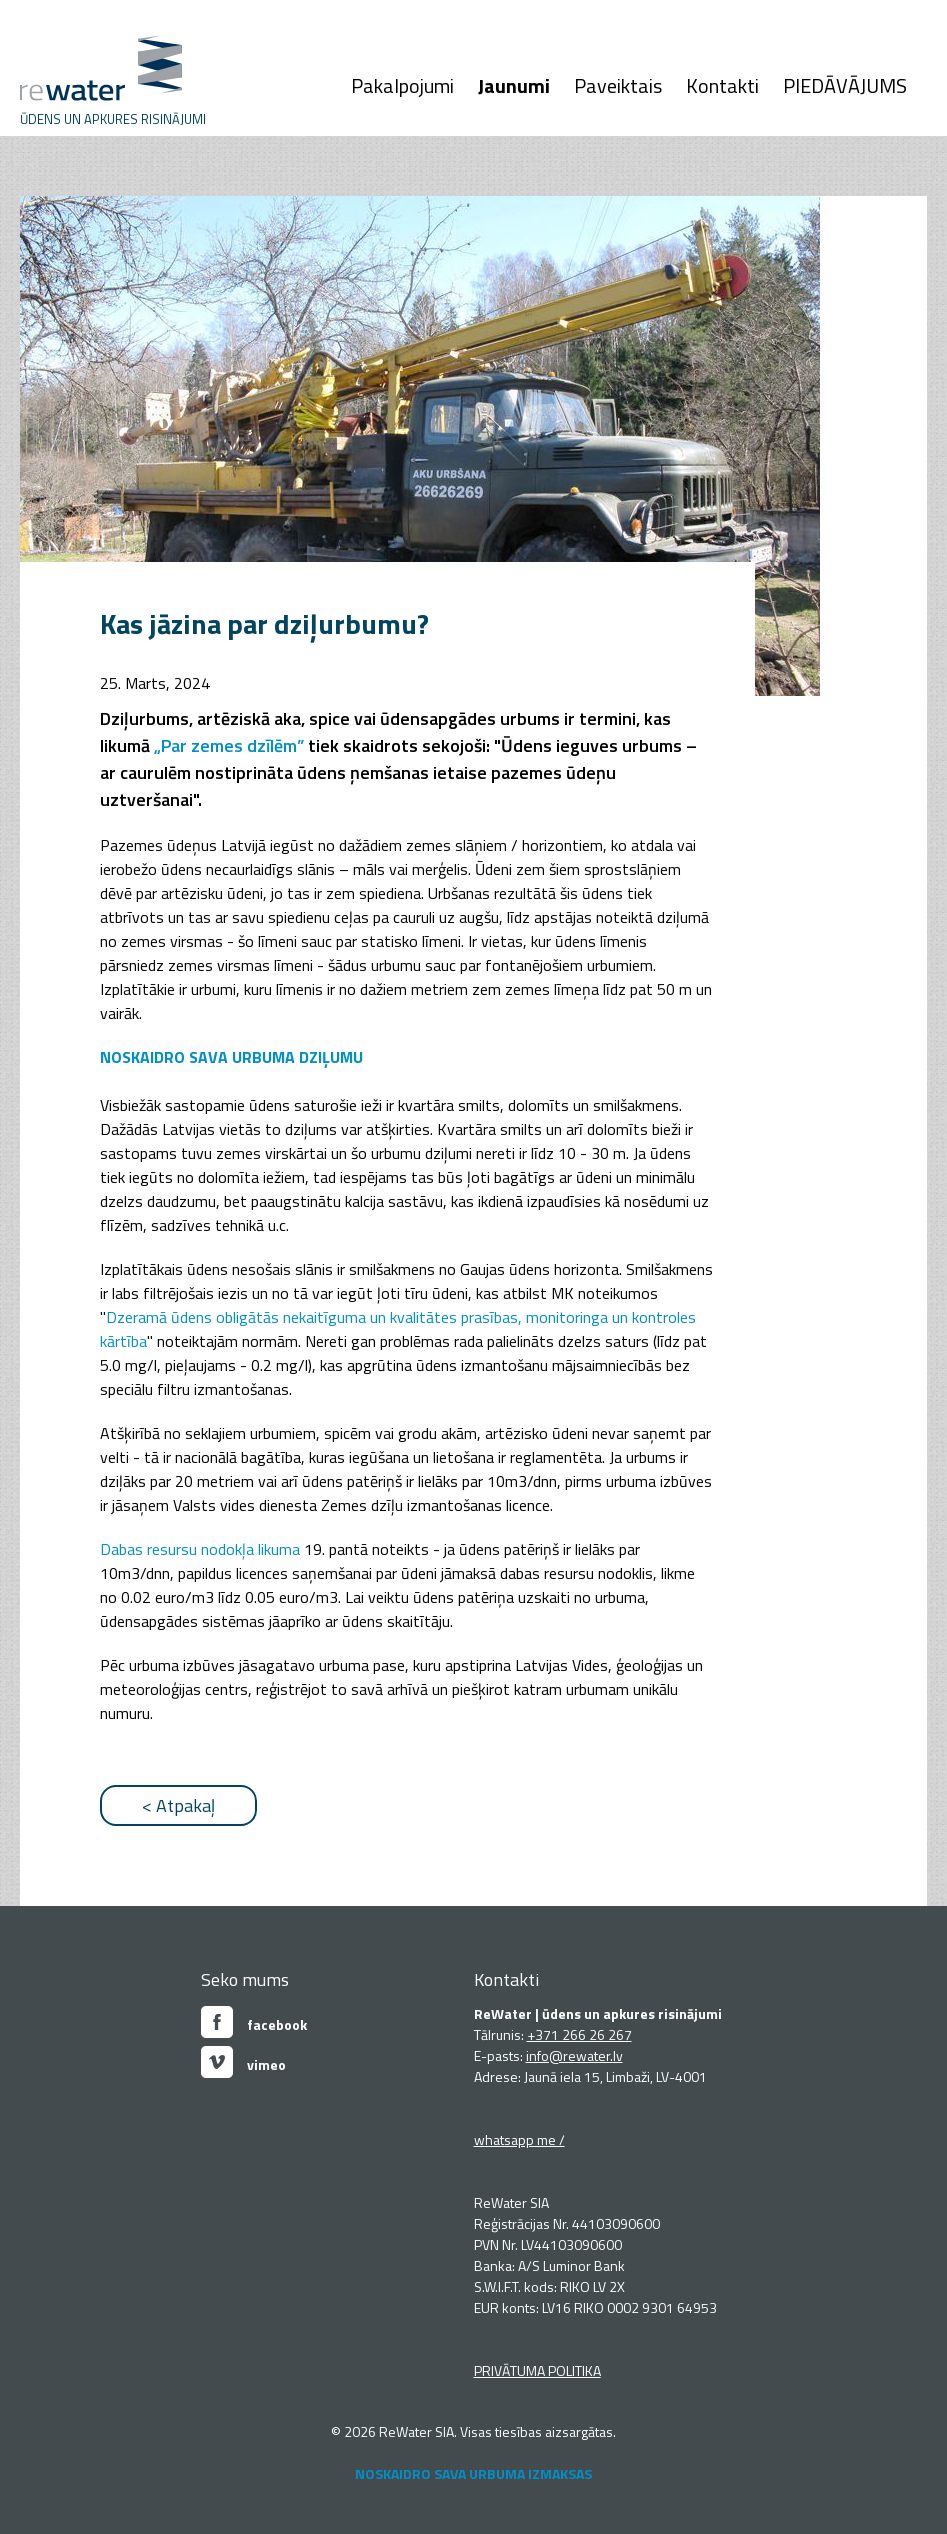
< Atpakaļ (178, 1805)
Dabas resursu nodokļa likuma (200, 1549)
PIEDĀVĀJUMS (845, 85)
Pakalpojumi (402, 85)
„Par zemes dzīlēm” (229, 745)
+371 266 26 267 (579, 2034)
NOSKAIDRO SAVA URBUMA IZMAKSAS (473, 2473)
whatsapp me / (519, 2139)
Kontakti (722, 85)
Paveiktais (618, 85)
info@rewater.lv (574, 2055)
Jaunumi (514, 85)
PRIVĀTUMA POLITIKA (537, 2370)
